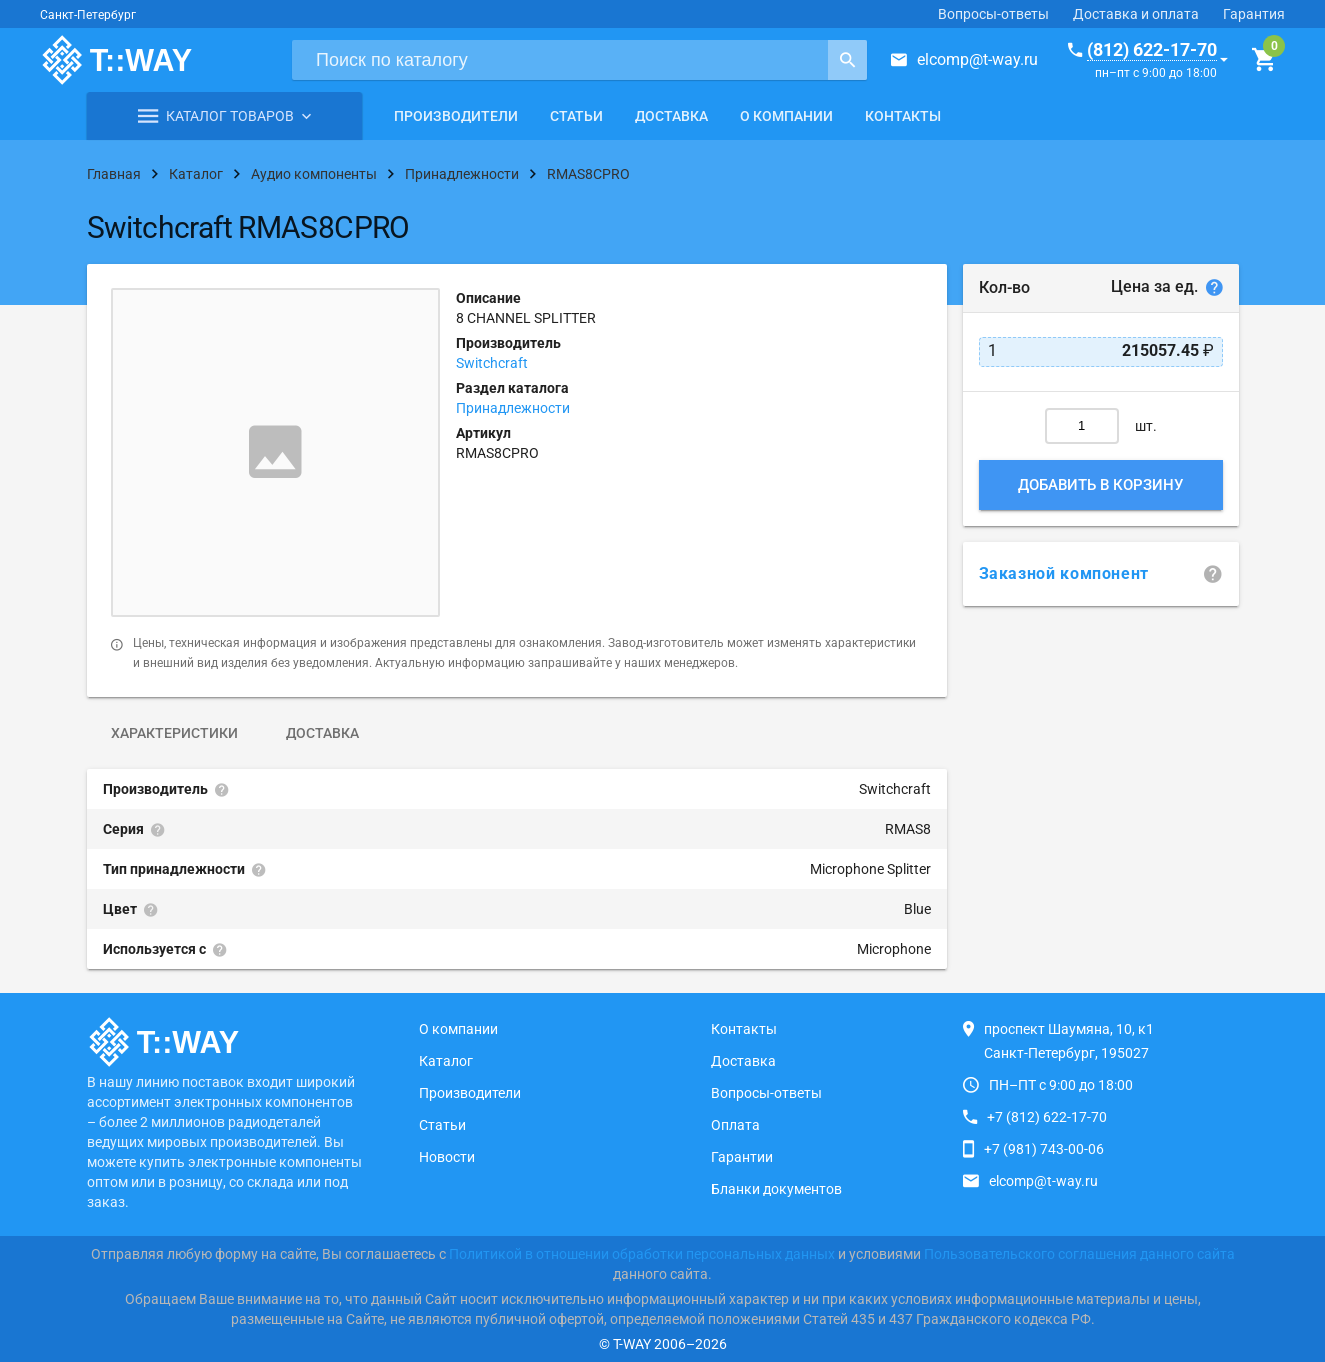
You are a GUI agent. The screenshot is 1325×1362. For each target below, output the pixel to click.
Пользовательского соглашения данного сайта (1079, 1254)
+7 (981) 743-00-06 (1044, 1149)
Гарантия (1254, 14)
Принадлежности (513, 408)
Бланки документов (776, 1189)
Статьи (576, 116)
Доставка (671, 116)
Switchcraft (492, 363)
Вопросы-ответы (993, 14)
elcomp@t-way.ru (977, 59)
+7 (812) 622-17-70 (1047, 1117)
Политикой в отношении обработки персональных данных (642, 1254)
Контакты (903, 116)
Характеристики (174, 733)
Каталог (446, 1061)
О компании (786, 116)
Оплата (735, 1125)
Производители (456, 116)
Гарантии (742, 1157)
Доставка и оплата (1136, 14)
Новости (447, 1157)
